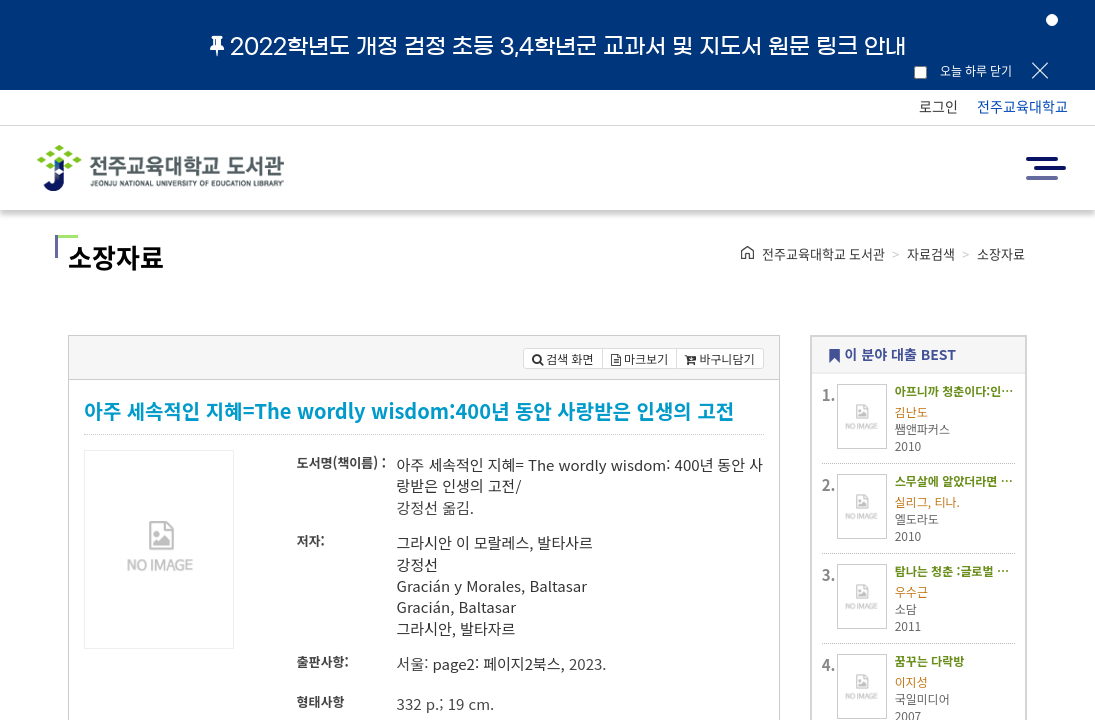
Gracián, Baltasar (456, 606)
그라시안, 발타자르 (456, 628)
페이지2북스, (524, 663)
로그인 (938, 106)
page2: (456, 663)
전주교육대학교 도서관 (823, 253)
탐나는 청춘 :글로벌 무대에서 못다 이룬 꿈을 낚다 (955, 570)
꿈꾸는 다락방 (930, 660)
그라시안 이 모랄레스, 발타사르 (495, 542)
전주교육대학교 (1022, 106)
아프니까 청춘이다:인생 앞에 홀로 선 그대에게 (955, 390)
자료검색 (931, 253)
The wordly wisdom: (599, 464)
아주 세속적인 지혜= (460, 464)
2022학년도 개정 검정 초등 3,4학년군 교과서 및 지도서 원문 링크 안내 (558, 46)
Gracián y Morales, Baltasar (492, 585)
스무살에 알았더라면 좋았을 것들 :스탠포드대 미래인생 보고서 (955, 480)
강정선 (417, 564)
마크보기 (640, 358)
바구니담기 (720, 358)
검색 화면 (563, 358)
